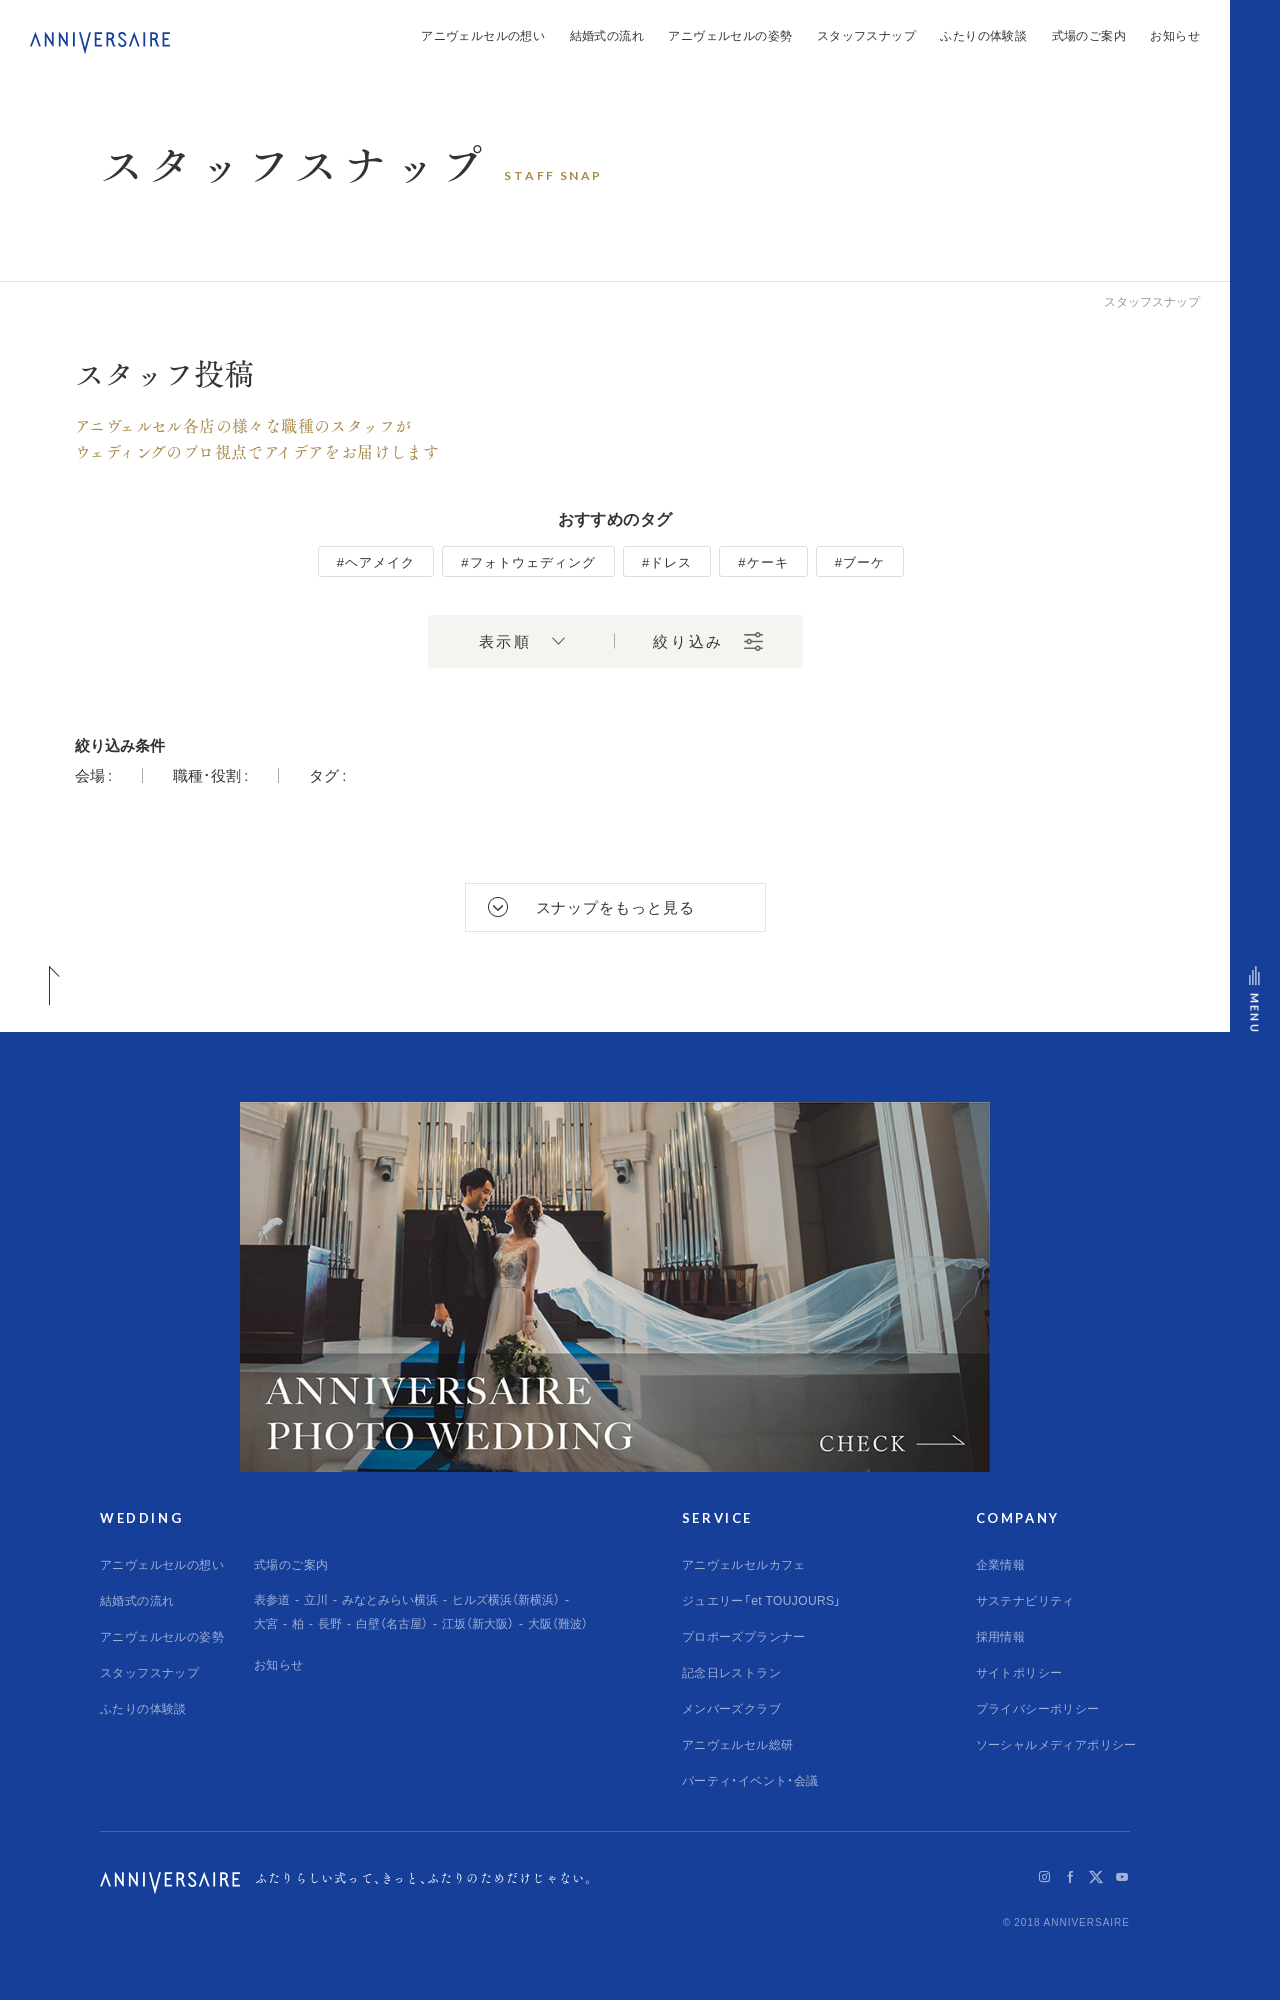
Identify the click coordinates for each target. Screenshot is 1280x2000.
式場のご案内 (1089, 35)
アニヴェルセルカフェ (744, 1564)
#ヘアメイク (376, 561)
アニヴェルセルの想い (483, 35)
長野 (330, 1623)
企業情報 (1001, 1564)
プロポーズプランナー (744, 1636)
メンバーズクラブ (731, 1708)
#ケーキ (763, 561)
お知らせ (1175, 35)
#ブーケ (860, 561)
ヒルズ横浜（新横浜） (506, 1599)
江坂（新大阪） (478, 1623)
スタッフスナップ (866, 35)
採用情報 (1001, 1636)
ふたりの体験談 (983, 35)
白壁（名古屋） (392, 1623)
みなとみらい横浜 (390, 1599)
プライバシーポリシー (1038, 1708)
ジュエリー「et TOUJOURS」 (762, 1600)
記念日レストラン (731, 1672)
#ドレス (667, 561)
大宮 (266, 1623)
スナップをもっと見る (615, 907)
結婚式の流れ (607, 35)
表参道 (272, 1599)
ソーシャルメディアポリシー (1056, 1744)
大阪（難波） (558, 1623)
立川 (316, 1599)
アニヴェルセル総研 (738, 1744)
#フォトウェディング (528, 561)
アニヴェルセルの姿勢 (730, 35)
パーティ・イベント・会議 (750, 1780)
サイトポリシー (1019, 1672)
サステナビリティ (1025, 1600)
